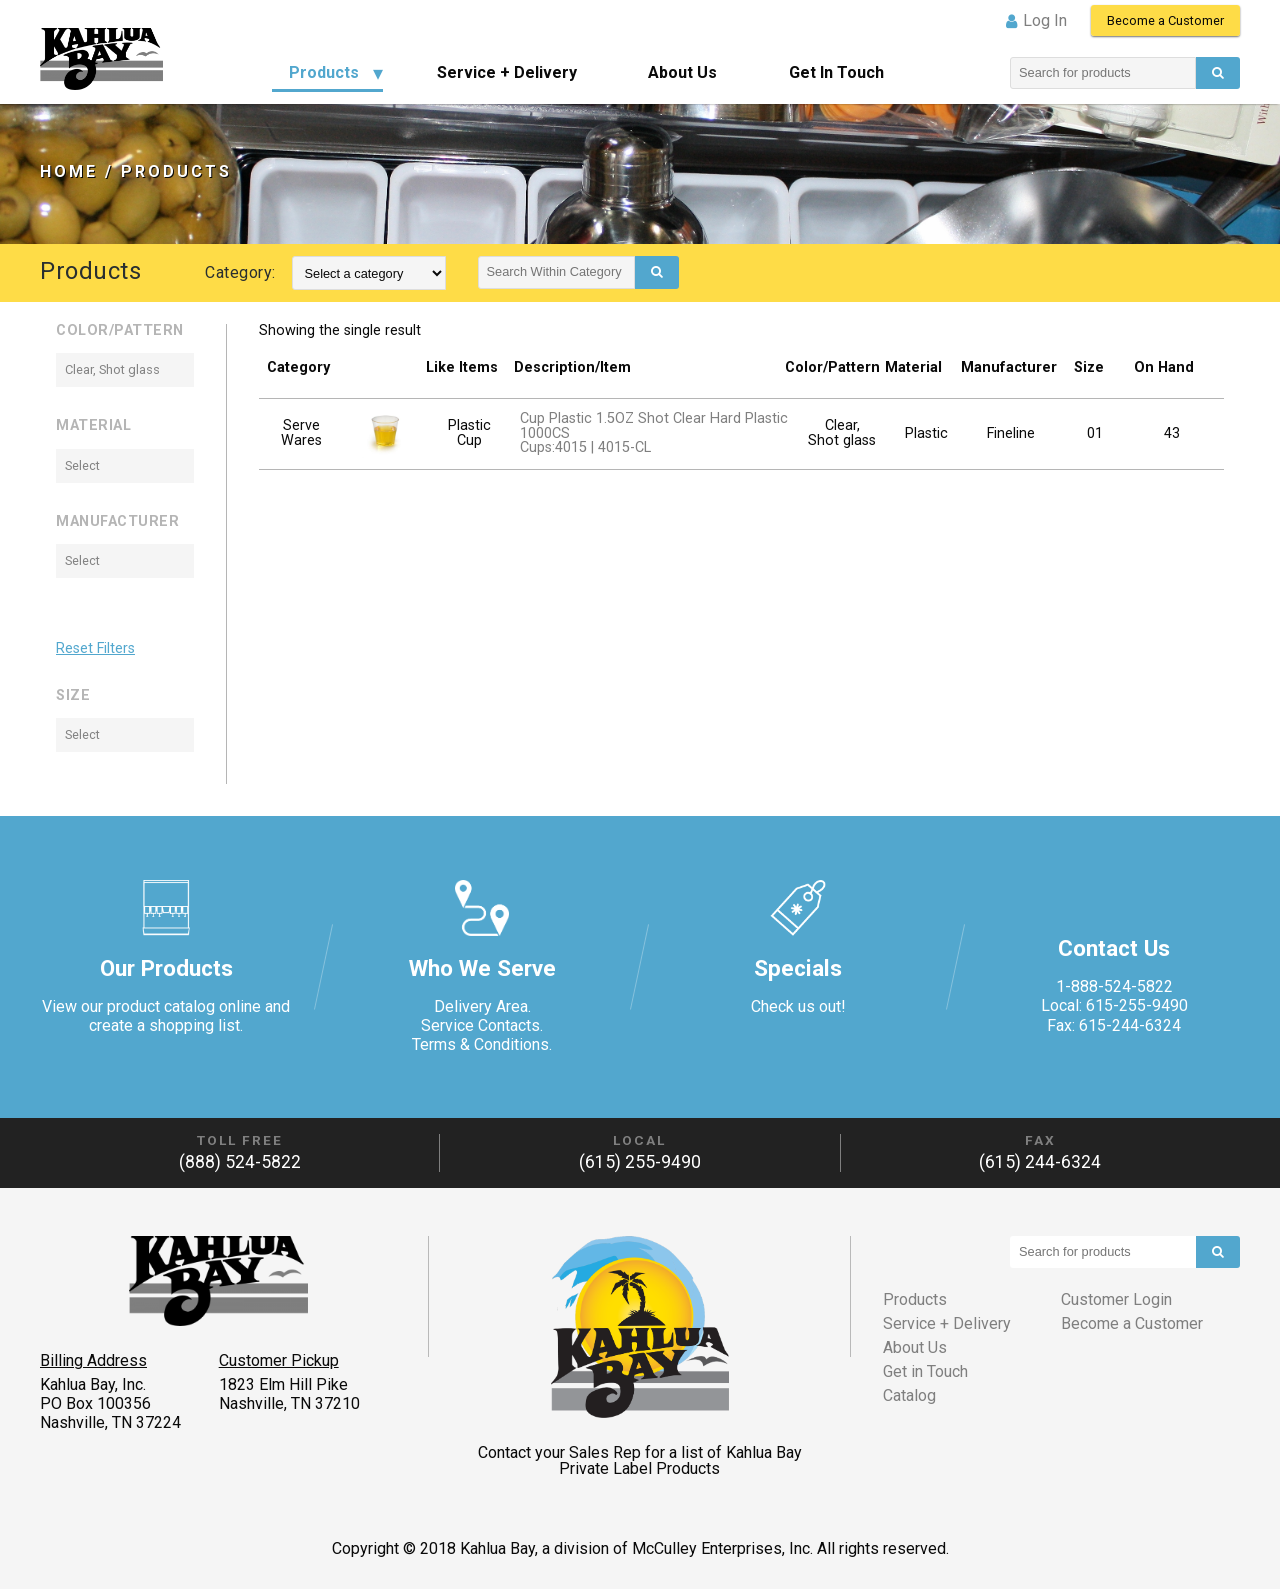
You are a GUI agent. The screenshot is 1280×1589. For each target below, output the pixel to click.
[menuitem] (328, 73)
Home (69, 171)
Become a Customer (1165, 20)
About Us (682, 72)
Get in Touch (836, 72)
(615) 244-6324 (1040, 1162)
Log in (1045, 20)
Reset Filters (95, 649)
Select (82, 465)
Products (324, 72)
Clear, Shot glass (112, 369)
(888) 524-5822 (240, 1162)
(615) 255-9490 (640, 1162)
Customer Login (1116, 1300)
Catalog (909, 1395)
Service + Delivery (507, 72)
